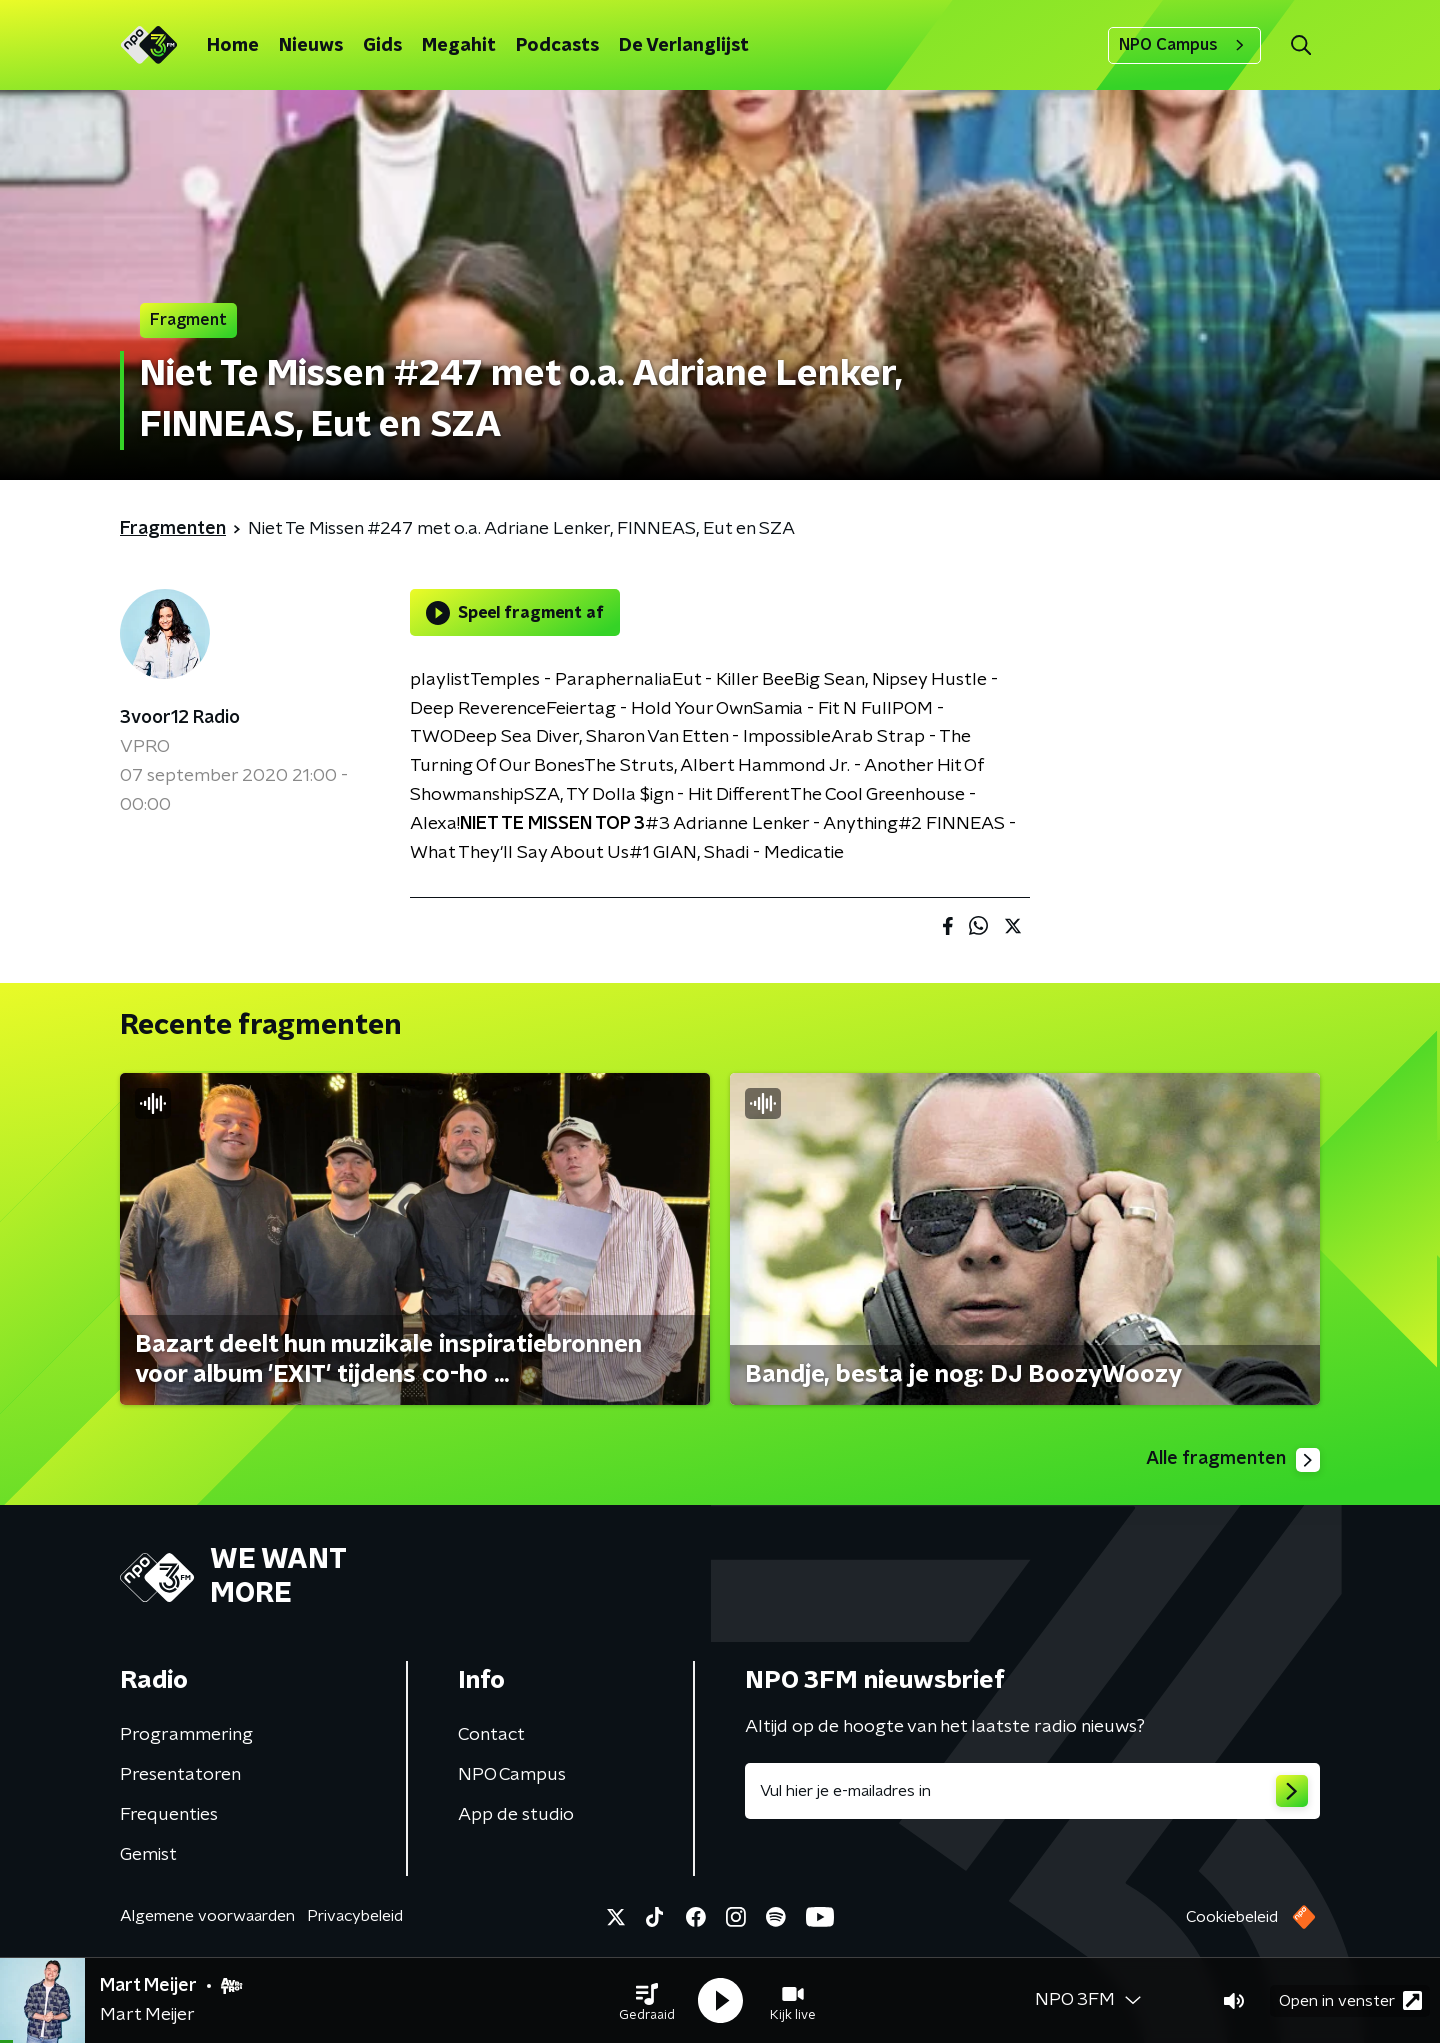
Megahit (459, 46)
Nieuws (311, 46)
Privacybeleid (355, 1916)
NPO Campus (1184, 45)
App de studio (516, 1815)
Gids (382, 46)
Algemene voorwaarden (207, 1916)
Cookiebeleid (1232, 1917)
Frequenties (169, 1815)
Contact (491, 1735)
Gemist (148, 1855)
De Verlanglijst (684, 46)
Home (233, 46)
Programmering (186, 1735)
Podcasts (557, 46)
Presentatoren (180, 1775)
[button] (647, 2001)
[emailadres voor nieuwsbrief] (1032, 1791)
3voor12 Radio (180, 718)
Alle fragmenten (1233, 1460)
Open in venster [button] (1350, 2000)
